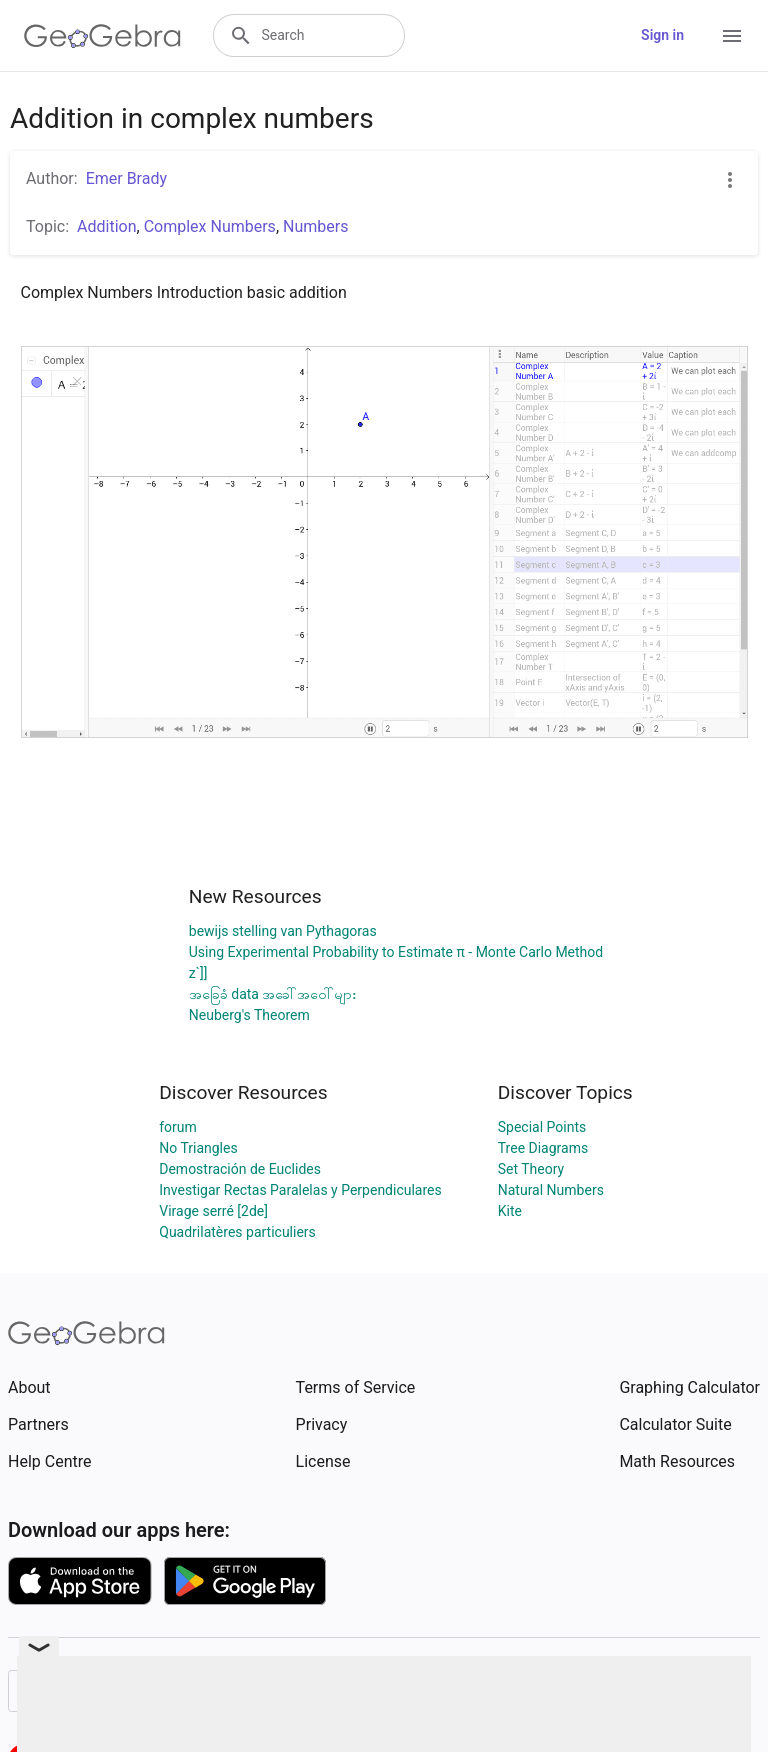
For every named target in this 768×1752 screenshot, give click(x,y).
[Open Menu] (732, 36)
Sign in (662, 35)
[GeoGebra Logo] (102, 36)
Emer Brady (126, 178)
